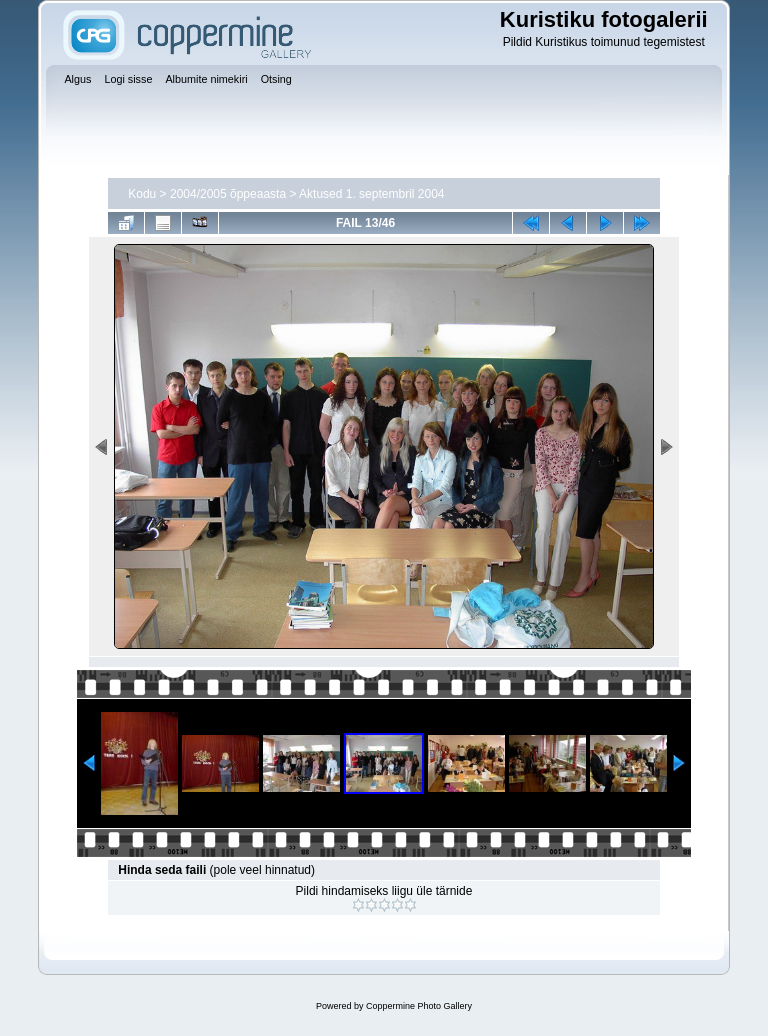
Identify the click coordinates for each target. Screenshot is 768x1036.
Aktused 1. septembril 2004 (371, 194)
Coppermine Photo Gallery (419, 1006)
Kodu (142, 194)
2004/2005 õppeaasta (228, 194)
